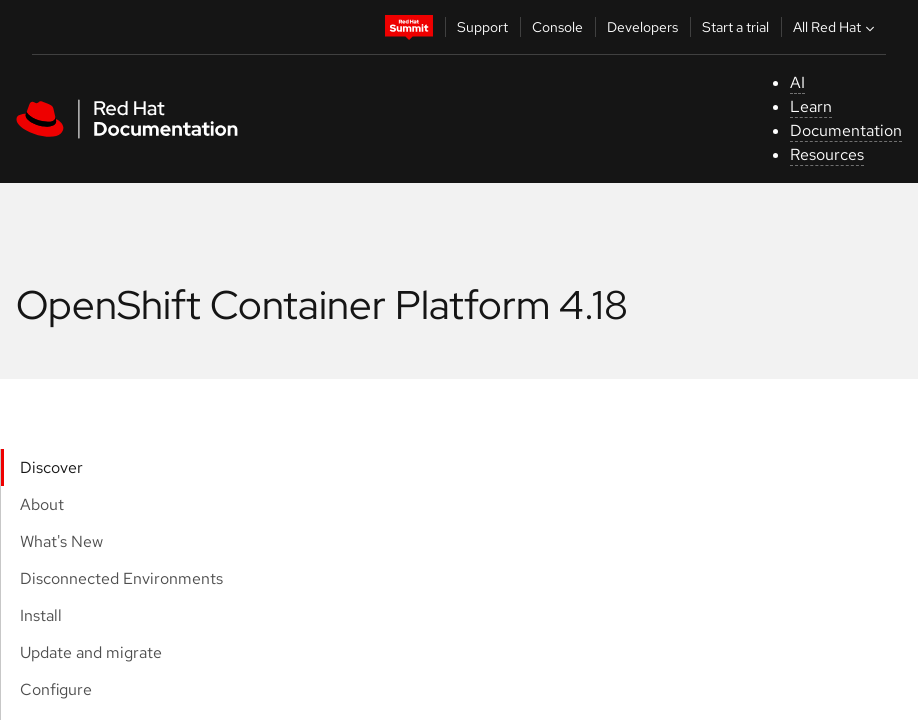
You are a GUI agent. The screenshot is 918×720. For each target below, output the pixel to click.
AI (797, 82)
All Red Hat (836, 27)
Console (557, 27)
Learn (811, 106)
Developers (642, 27)
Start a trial (735, 27)
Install (41, 615)
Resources (827, 154)
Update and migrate (91, 652)
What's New (61, 541)
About (42, 504)
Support (482, 27)
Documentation (846, 130)
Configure (56, 689)
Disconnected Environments (121, 578)
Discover (51, 467)
